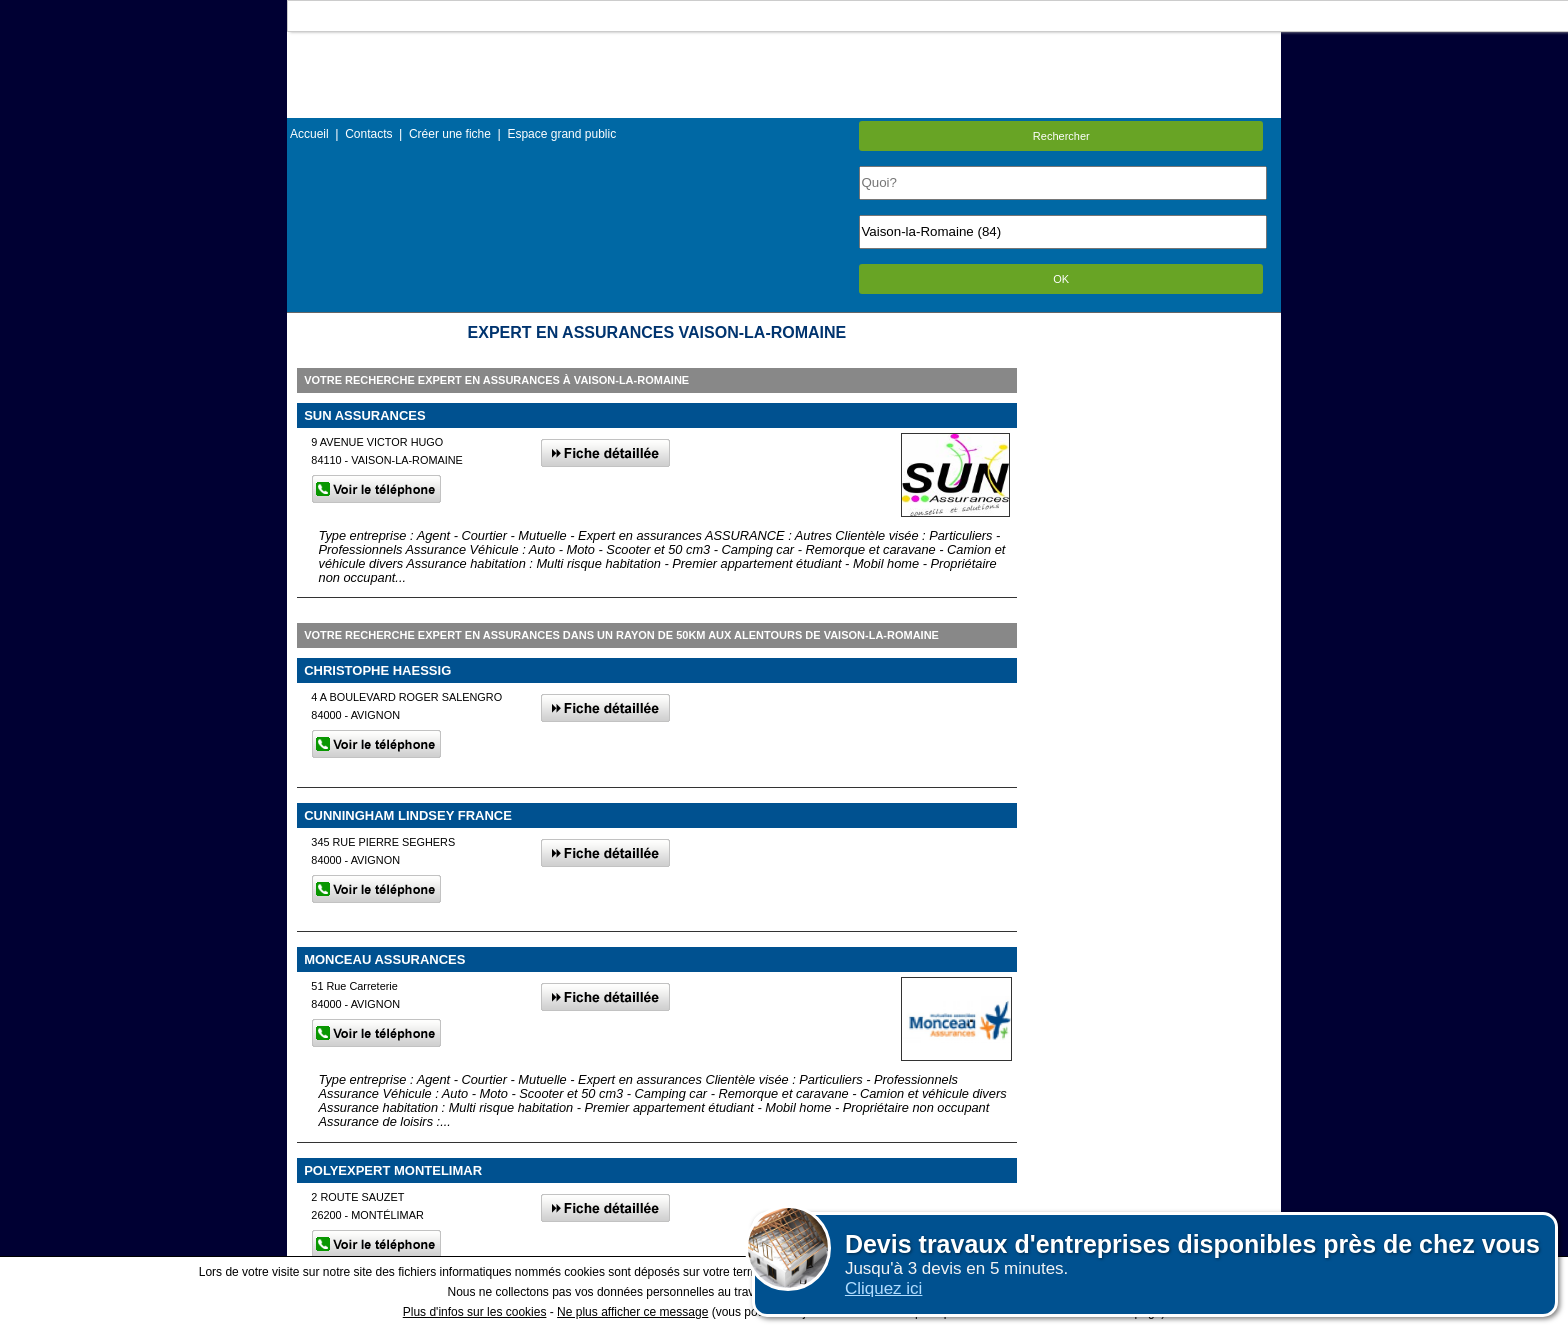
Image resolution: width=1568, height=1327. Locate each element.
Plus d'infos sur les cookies (475, 1312)
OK (1061, 279)
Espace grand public (561, 134)
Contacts (368, 134)
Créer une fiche (450, 134)
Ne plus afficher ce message (632, 1312)
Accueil (309, 134)
